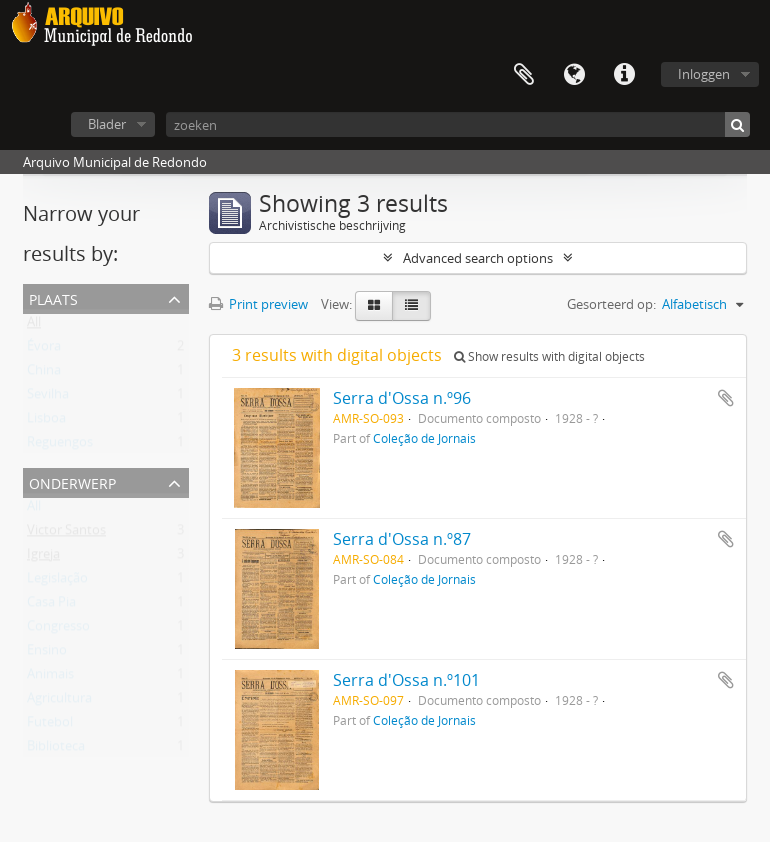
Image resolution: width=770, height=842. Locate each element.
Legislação (57, 582)
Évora (44, 350)
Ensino (47, 654)
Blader (107, 124)
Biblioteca (56, 750)
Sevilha (48, 398)
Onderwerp (72, 481)
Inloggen (704, 74)
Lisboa (46, 422)
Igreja (43, 558)
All (34, 326)
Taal (574, 75)
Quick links (624, 75)
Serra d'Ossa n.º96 (402, 398)
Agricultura (59, 702)
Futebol (50, 726)
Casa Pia (51, 606)
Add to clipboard (726, 398)
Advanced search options (478, 258)
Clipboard (524, 75)
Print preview (258, 304)
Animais (50, 678)
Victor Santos (66, 534)
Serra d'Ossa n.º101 (406, 680)
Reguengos (60, 446)
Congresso (58, 630)
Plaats (53, 297)
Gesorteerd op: (611, 304)
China (44, 374)
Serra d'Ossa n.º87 (402, 539)
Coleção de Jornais (424, 438)
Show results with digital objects (549, 356)
